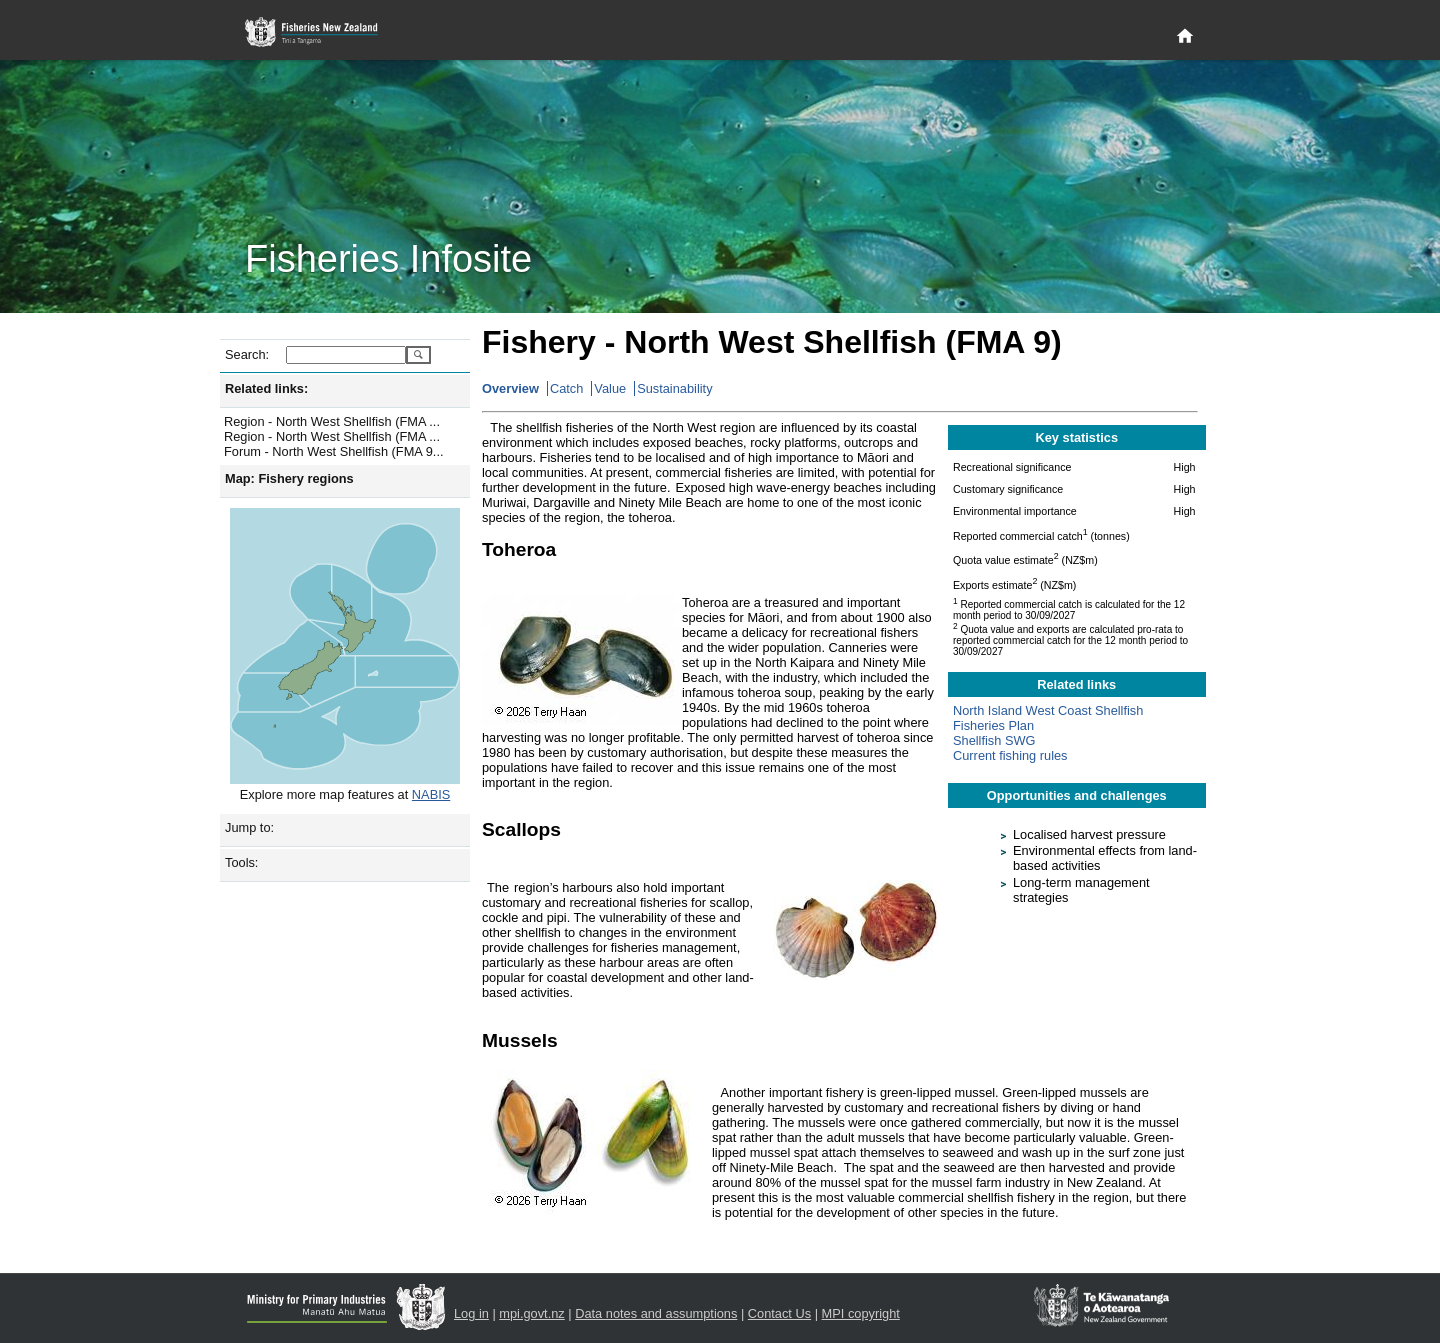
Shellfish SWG (994, 740)
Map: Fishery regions (289, 478)
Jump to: (249, 827)
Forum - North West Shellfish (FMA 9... (334, 451)
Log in (471, 1313)
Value (610, 388)
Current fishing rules (1010, 755)
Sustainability (674, 388)
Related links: (266, 388)
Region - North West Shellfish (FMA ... (332, 421)
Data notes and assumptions (656, 1313)
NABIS (431, 794)
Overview (510, 388)
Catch (566, 388)
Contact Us (779, 1313)
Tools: (241, 862)
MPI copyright (861, 1313)
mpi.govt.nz (531, 1313)
